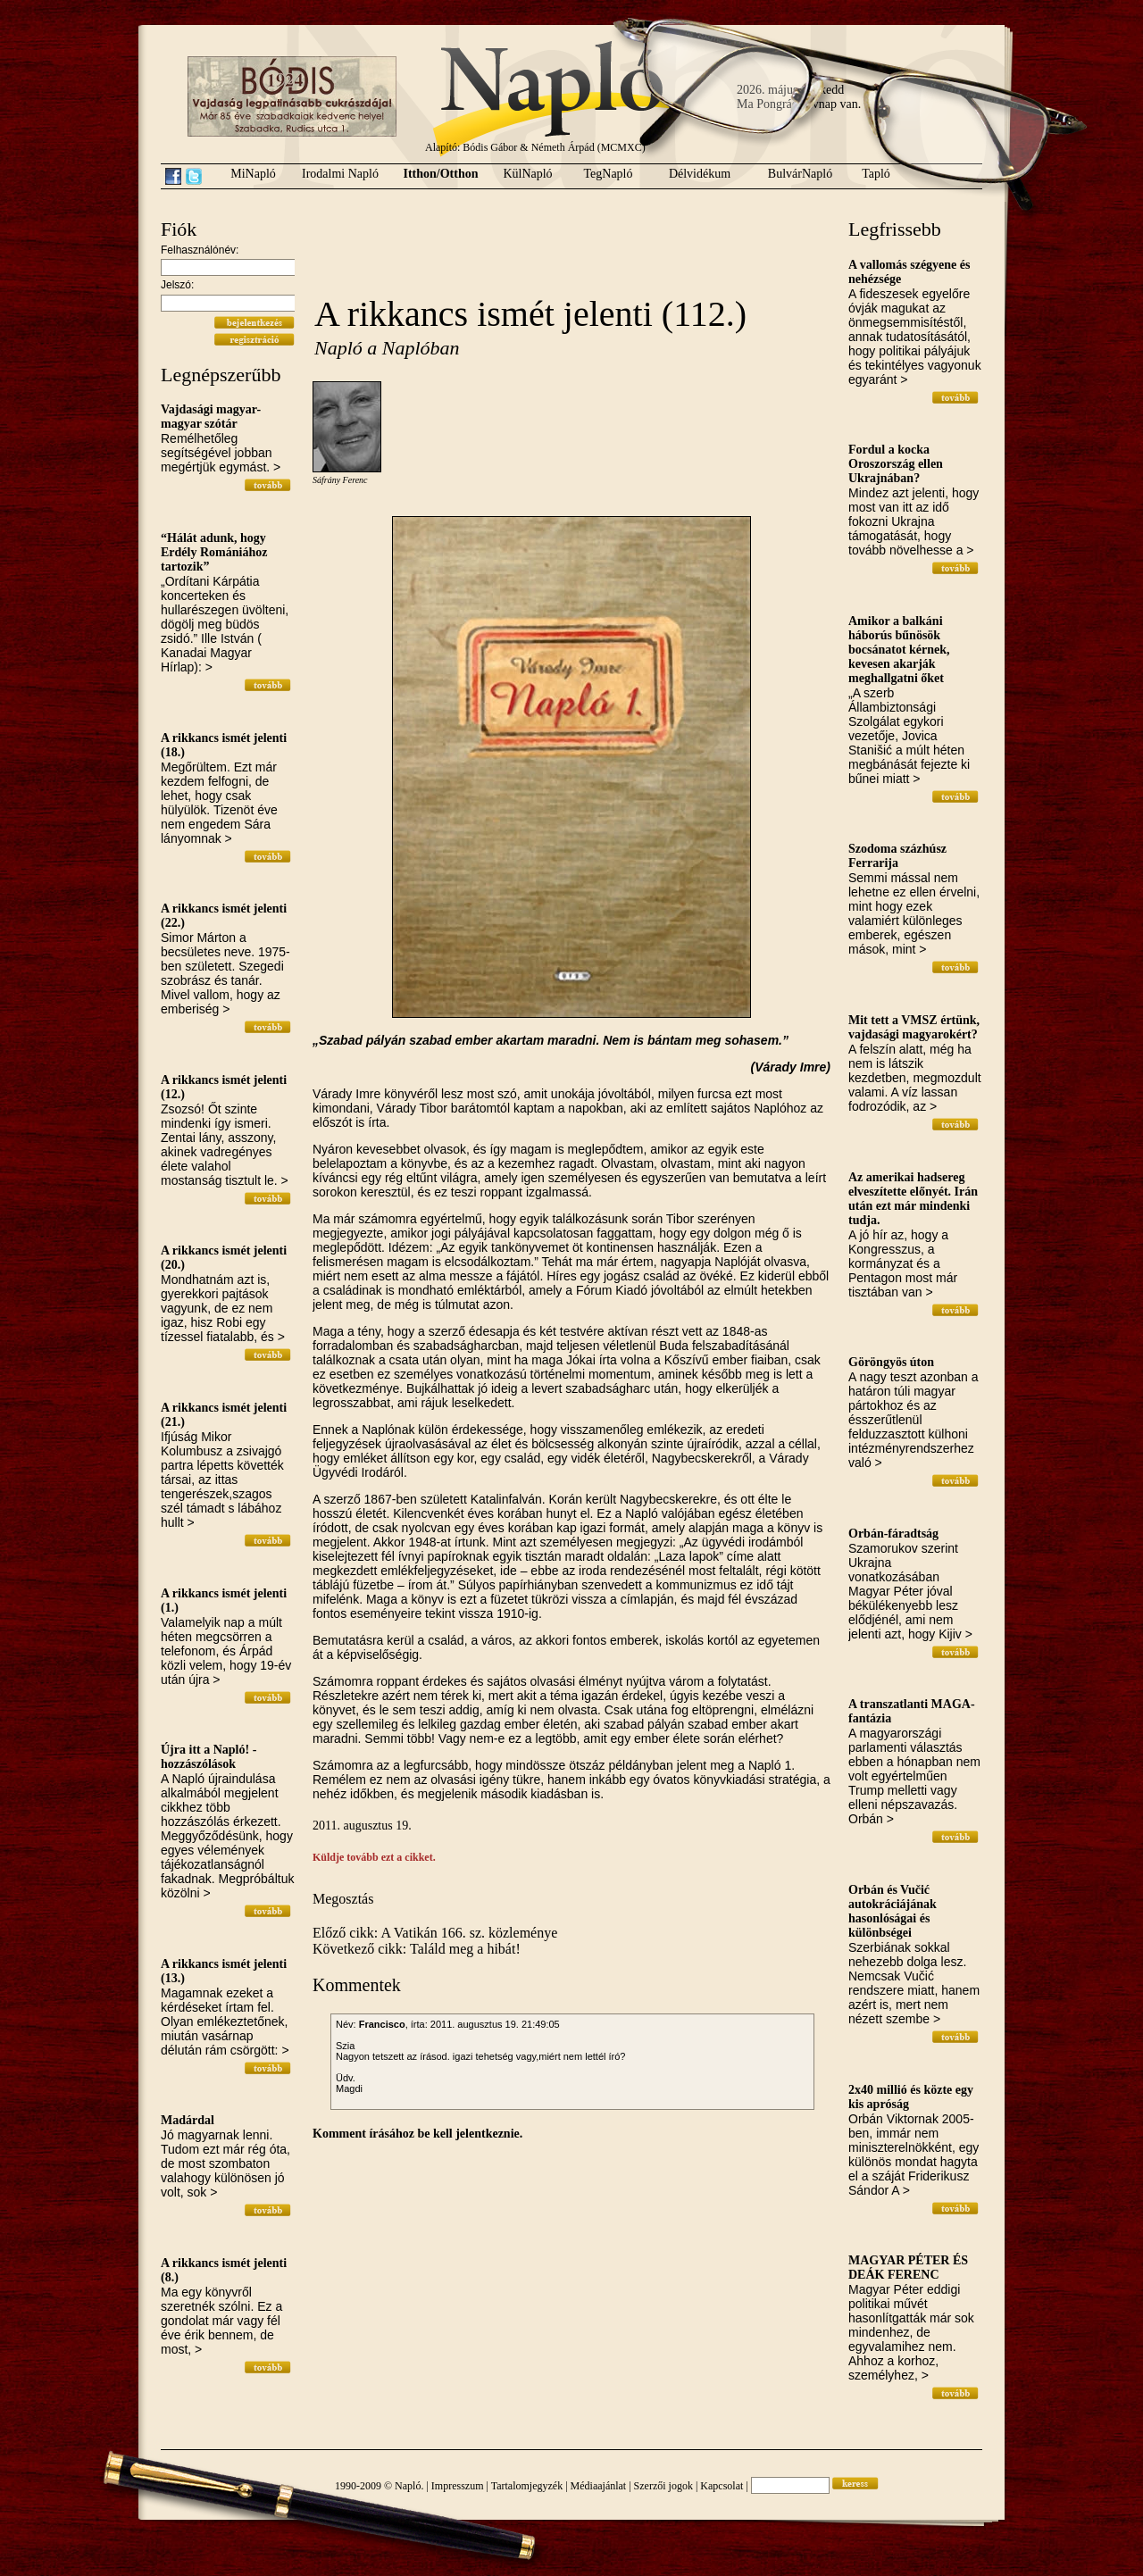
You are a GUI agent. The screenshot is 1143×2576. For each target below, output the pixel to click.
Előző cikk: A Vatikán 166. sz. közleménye (435, 1932)
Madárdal (187, 2120)
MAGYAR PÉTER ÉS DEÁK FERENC (908, 2267)
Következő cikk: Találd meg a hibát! (417, 1948)
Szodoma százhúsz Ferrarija (897, 856)
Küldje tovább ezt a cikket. (374, 1857)
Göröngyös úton (891, 1362)
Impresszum (457, 2486)
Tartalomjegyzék (527, 2486)
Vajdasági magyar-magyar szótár (211, 416)
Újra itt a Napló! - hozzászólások (208, 1757)
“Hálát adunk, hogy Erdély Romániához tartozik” (214, 552)
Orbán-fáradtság (893, 1533)
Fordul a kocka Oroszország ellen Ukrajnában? (895, 464)
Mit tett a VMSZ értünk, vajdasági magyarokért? (914, 1027)
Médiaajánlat (599, 2486)
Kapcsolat (721, 2486)
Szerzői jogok (663, 2486)
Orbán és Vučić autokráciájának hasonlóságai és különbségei (892, 1911)
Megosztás (343, 1898)
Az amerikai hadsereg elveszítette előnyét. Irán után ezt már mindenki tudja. (913, 1199)
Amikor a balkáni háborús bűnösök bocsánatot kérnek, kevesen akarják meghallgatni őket (899, 649)
